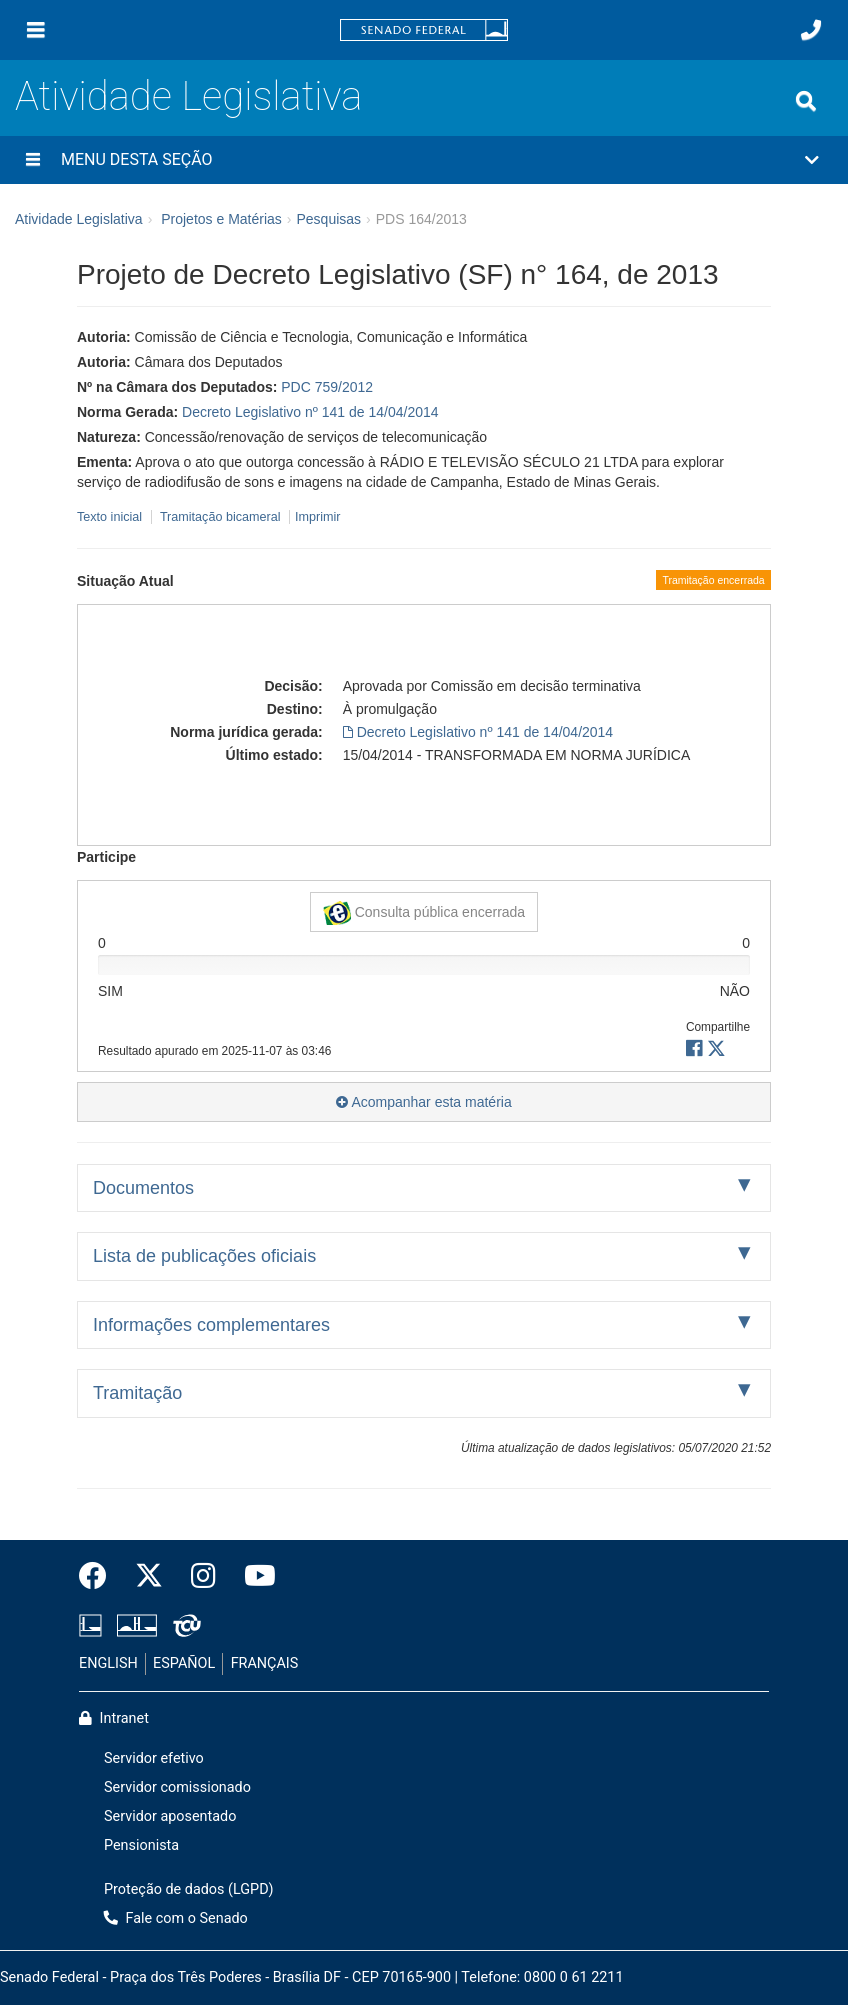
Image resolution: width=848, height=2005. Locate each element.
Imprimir (317, 517)
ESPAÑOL (184, 1663)
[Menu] (36, 30)
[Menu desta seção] (33, 160)
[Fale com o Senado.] (811, 30)
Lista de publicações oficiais (204, 1256)
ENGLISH (108, 1663)
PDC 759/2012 (327, 387)
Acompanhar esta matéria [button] (423, 1102)
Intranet (114, 1718)
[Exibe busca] (806, 101)
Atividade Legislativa (188, 96)
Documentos (143, 1188)
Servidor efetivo (154, 1758)
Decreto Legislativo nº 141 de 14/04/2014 (310, 412)
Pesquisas (328, 219)
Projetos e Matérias (221, 219)
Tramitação (137, 1393)
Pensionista (141, 1845)
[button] (424, 160)
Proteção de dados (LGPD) (189, 1889)
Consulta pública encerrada (424, 913)
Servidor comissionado (177, 1787)
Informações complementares (211, 1325)
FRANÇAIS (265, 1663)
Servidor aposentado (170, 1816)
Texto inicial (111, 517)
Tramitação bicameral (220, 517)
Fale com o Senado (176, 1918)
